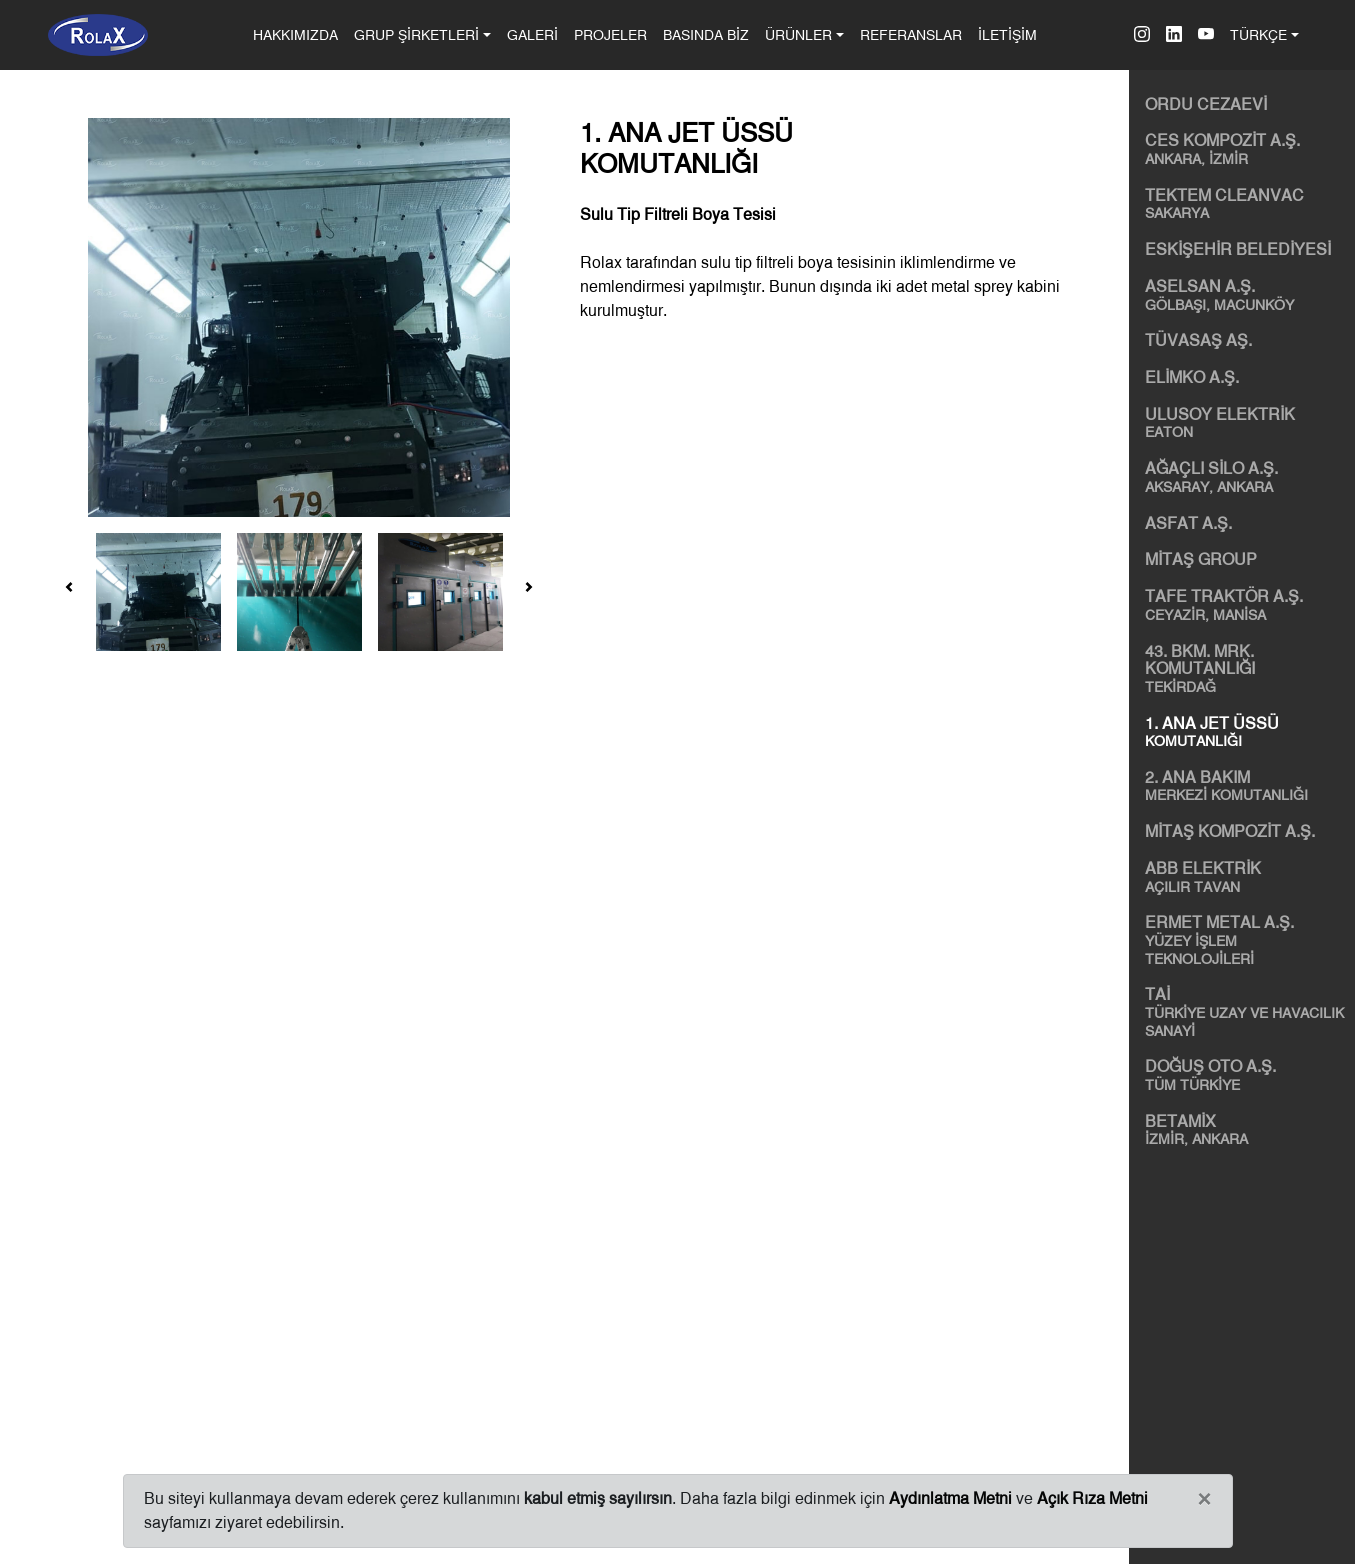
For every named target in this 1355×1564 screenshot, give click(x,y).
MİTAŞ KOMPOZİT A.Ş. (1230, 831)
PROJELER (610, 34)
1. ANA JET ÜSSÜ (1246, 732)
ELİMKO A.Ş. (1192, 377)
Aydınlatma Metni (950, 1498)
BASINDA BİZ (706, 34)
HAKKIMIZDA (299, 33)
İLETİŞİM (1007, 34)
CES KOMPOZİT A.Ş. (1246, 149)
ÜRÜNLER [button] (798, 34)
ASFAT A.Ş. (1188, 523)
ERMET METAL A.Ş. (1246, 940)
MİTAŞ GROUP (1201, 559)
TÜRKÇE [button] (1258, 34)
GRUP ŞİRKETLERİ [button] (416, 34)
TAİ (1246, 1012)
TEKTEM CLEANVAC (1246, 204)
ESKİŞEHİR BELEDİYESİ (1238, 249)
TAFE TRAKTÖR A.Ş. (1246, 605)
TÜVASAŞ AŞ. (1198, 340)
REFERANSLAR (911, 34)
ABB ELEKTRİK (1246, 877)
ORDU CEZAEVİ (1206, 104)
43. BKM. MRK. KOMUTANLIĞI (1246, 669)
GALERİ (532, 34)
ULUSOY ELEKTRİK (1246, 423)
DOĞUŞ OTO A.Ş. (1246, 1075)
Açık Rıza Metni (1092, 1498)
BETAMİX (1246, 1130)
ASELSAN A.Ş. (1246, 295)
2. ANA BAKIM (1246, 786)
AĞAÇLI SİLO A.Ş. (1246, 477)
